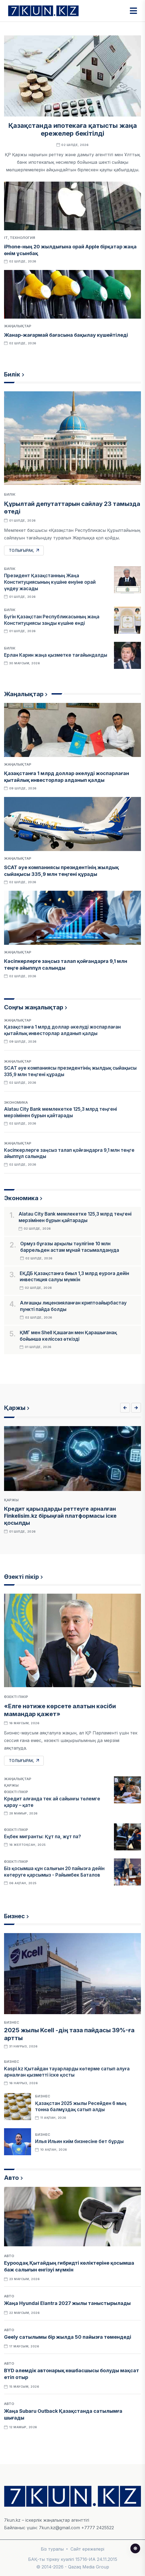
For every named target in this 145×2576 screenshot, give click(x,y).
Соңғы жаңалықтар (33, 1007)
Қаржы (14, 1407)
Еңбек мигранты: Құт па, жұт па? (42, 1836)
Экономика (16, 1102)
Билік (12, 374)
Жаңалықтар (17, 326)
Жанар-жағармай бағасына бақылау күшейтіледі (66, 335)
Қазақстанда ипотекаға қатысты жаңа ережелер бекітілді (72, 129)
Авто (11, 2177)
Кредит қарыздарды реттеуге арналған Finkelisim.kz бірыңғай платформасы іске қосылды (60, 1516)
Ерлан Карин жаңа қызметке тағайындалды (55, 655)
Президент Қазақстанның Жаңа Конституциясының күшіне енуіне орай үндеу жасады (50, 582)
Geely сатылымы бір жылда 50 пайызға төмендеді (67, 2337)
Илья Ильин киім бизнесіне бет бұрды (79, 2141)
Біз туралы (52, 2549)
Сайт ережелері (87, 2549)
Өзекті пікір (21, 1576)
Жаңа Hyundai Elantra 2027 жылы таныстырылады (67, 2303)
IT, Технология (19, 237)
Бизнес (14, 1916)
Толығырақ (24, 550)
